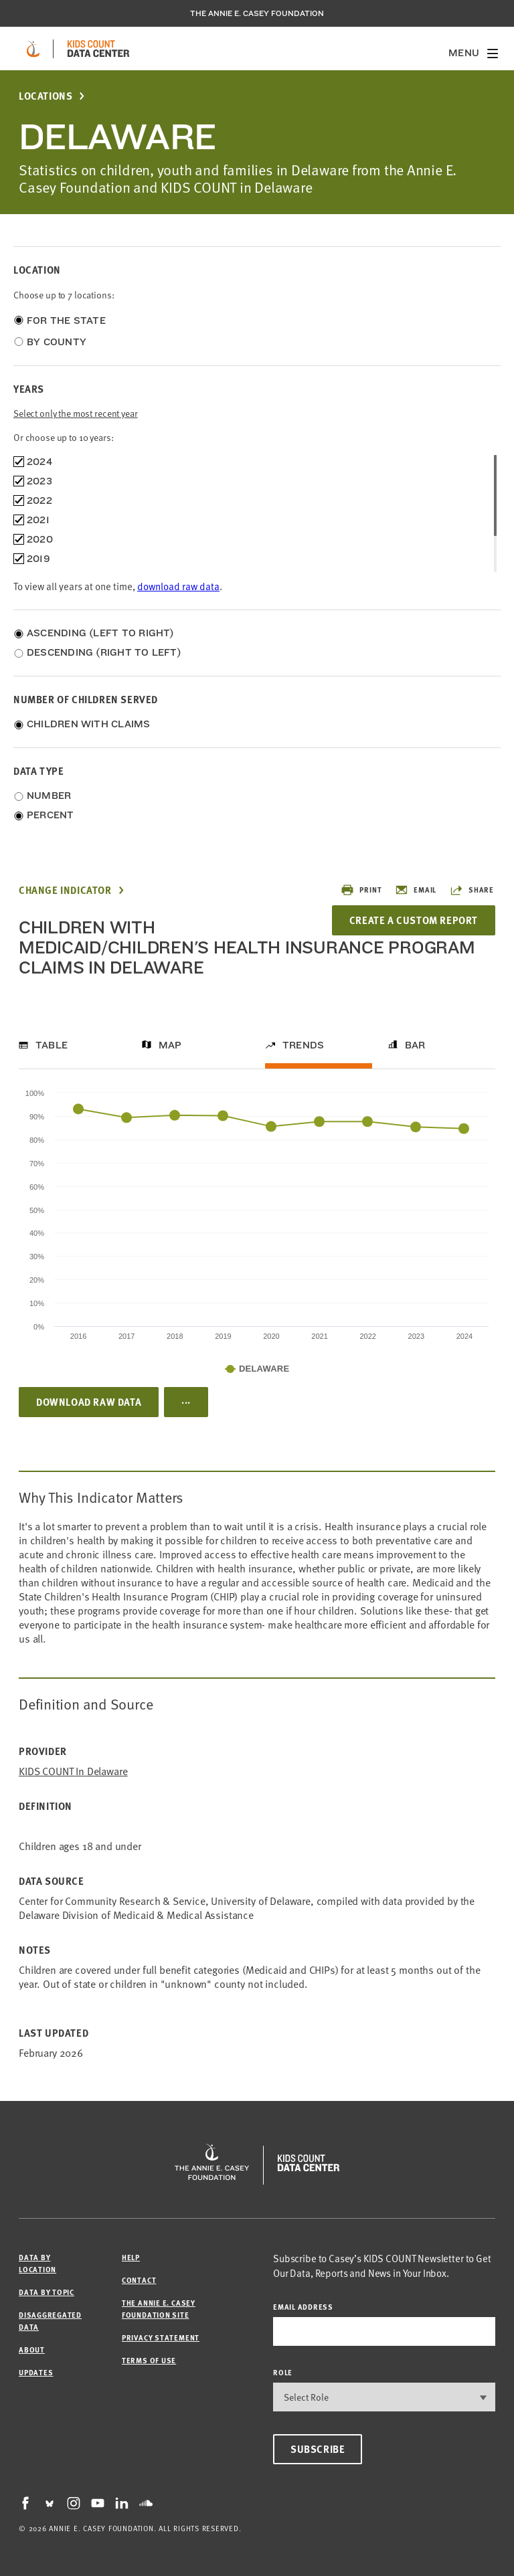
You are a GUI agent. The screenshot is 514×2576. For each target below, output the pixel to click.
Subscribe (317, 2449)
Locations (45, 96)
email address (303, 2307)
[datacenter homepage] (98, 48)
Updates (36, 2372)
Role (282, 2372)
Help (131, 2257)
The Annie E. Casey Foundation (257, 13)
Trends (303, 1045)
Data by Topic (46, 2292)
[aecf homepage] (33, 48)
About (32, 2349)
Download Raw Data (88, 1401)
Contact (139, 2280)
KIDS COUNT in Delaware (73, 1771)
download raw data (178, 586)
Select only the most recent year (75, 413)
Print (361, 890)
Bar (415, 1045)
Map (170, 1045)
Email (415, 890)
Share (472, 890)
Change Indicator (65, 890)
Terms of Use (149, 2360)
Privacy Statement (160, 2337)
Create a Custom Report (413, 920)
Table (51, 1045)
